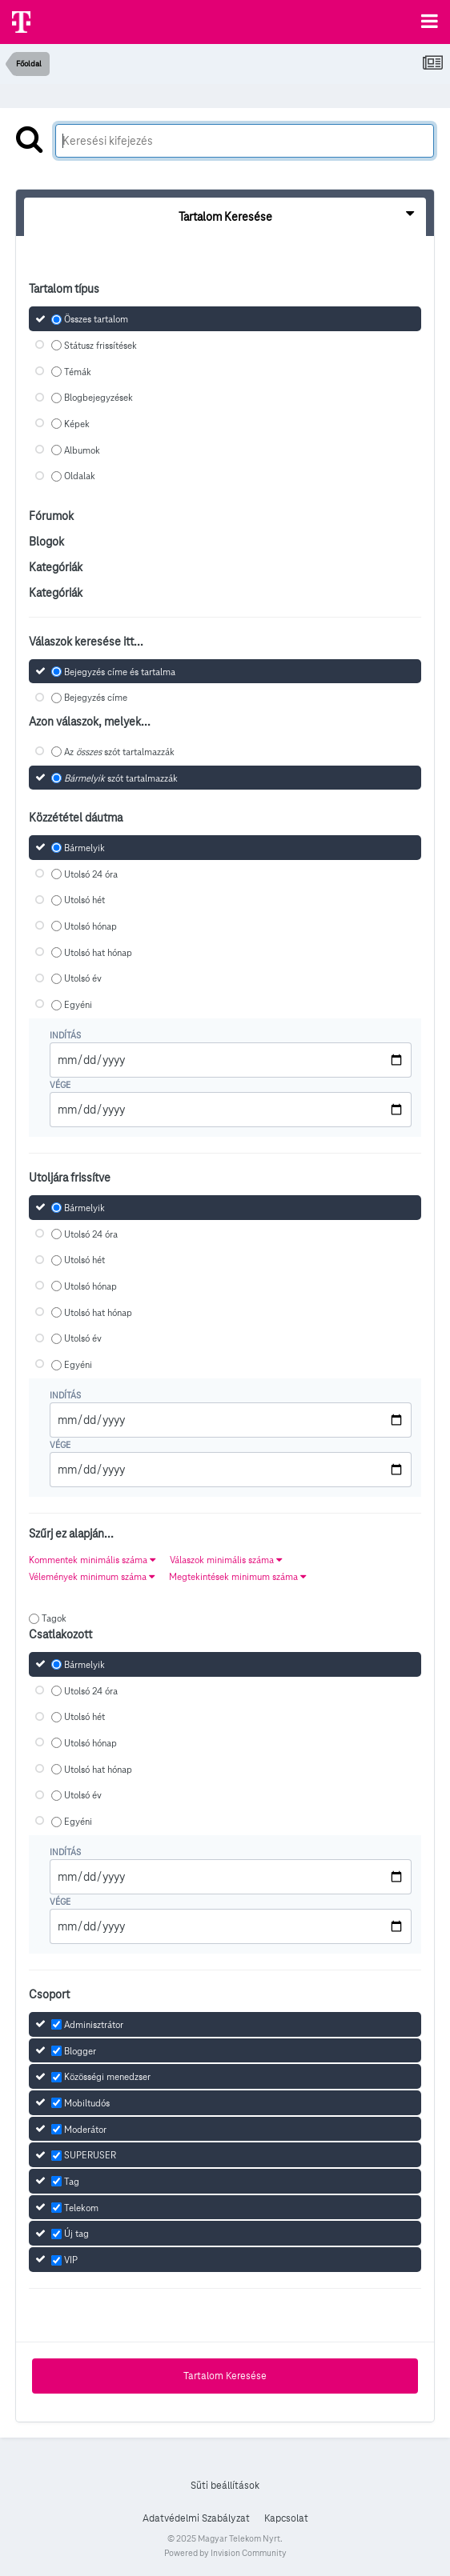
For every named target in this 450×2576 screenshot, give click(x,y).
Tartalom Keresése (225, 2376)
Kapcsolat (286, 2518)
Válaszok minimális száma (226, 1560)
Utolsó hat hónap (98, 952)
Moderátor (85, 2129)
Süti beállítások (225, 2485)
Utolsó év (83, 979)
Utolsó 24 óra (91, 874)
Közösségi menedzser (107, 2076)
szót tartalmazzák (121, 778)
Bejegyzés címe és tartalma (119, 672)
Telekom (81, 2208)
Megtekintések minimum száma (237, 1576)
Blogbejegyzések (98, 398)
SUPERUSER (90, 2156)
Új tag (76, 2234)
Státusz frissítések (100, 345)
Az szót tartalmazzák (119, 752)
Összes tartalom (96, 319)
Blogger (80, 2051)
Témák (77, 372)
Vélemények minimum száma (92, 1576)
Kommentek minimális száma (92, 1560)
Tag (71, 2181)
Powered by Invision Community (225, 2552)
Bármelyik (84, 848)
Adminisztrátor (93, 2024)
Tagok (54, 1618)
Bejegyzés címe (95, 698)
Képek (77, 424)
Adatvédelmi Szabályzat (196, 2518)
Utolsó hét (84, 900)
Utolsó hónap (90, 926)
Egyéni (78, 1004)
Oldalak (79, 476)
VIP (71, 2260)
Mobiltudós (87, 2103)
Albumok (82, 450)
